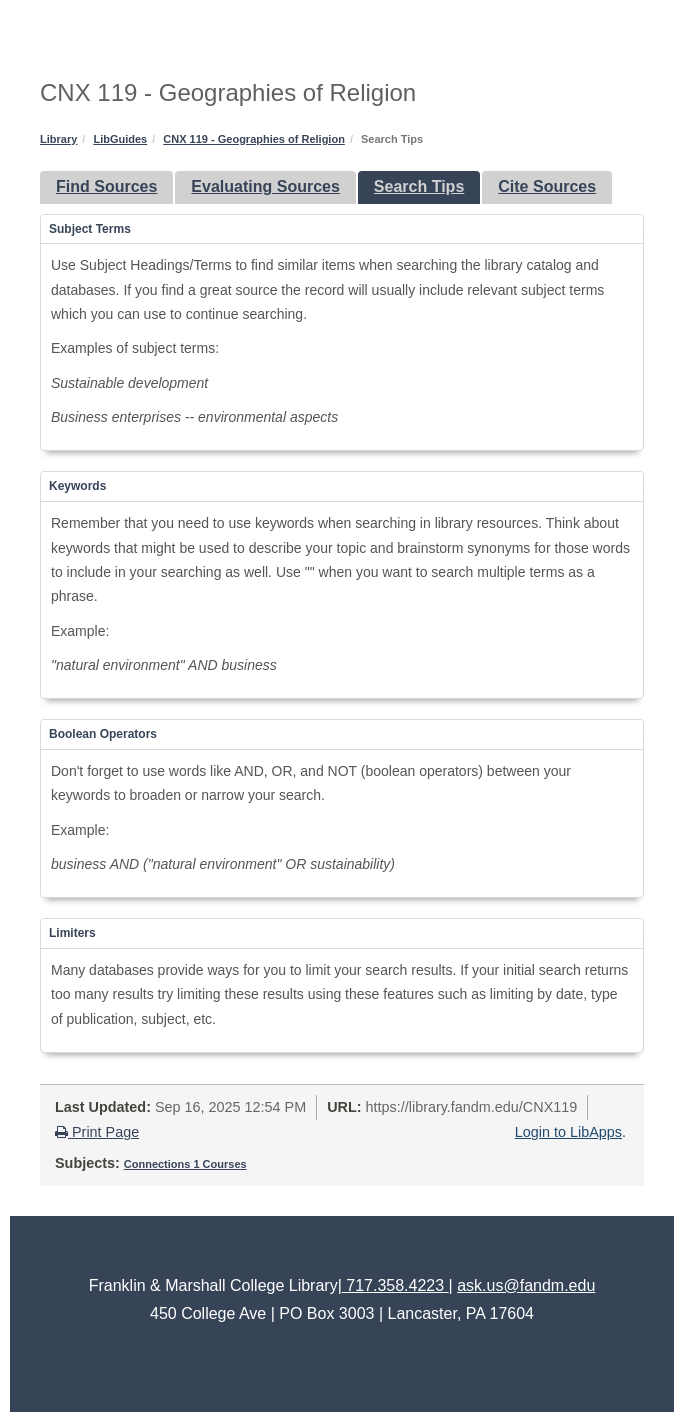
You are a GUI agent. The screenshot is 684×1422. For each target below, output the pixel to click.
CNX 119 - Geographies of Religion (254, 139)
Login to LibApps (568, 1132)
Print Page (97, 1132)
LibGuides (120, 139)
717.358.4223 (395, 1285)
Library (58, 139)
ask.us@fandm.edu (526, 1285)
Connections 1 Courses (185, 1164)
